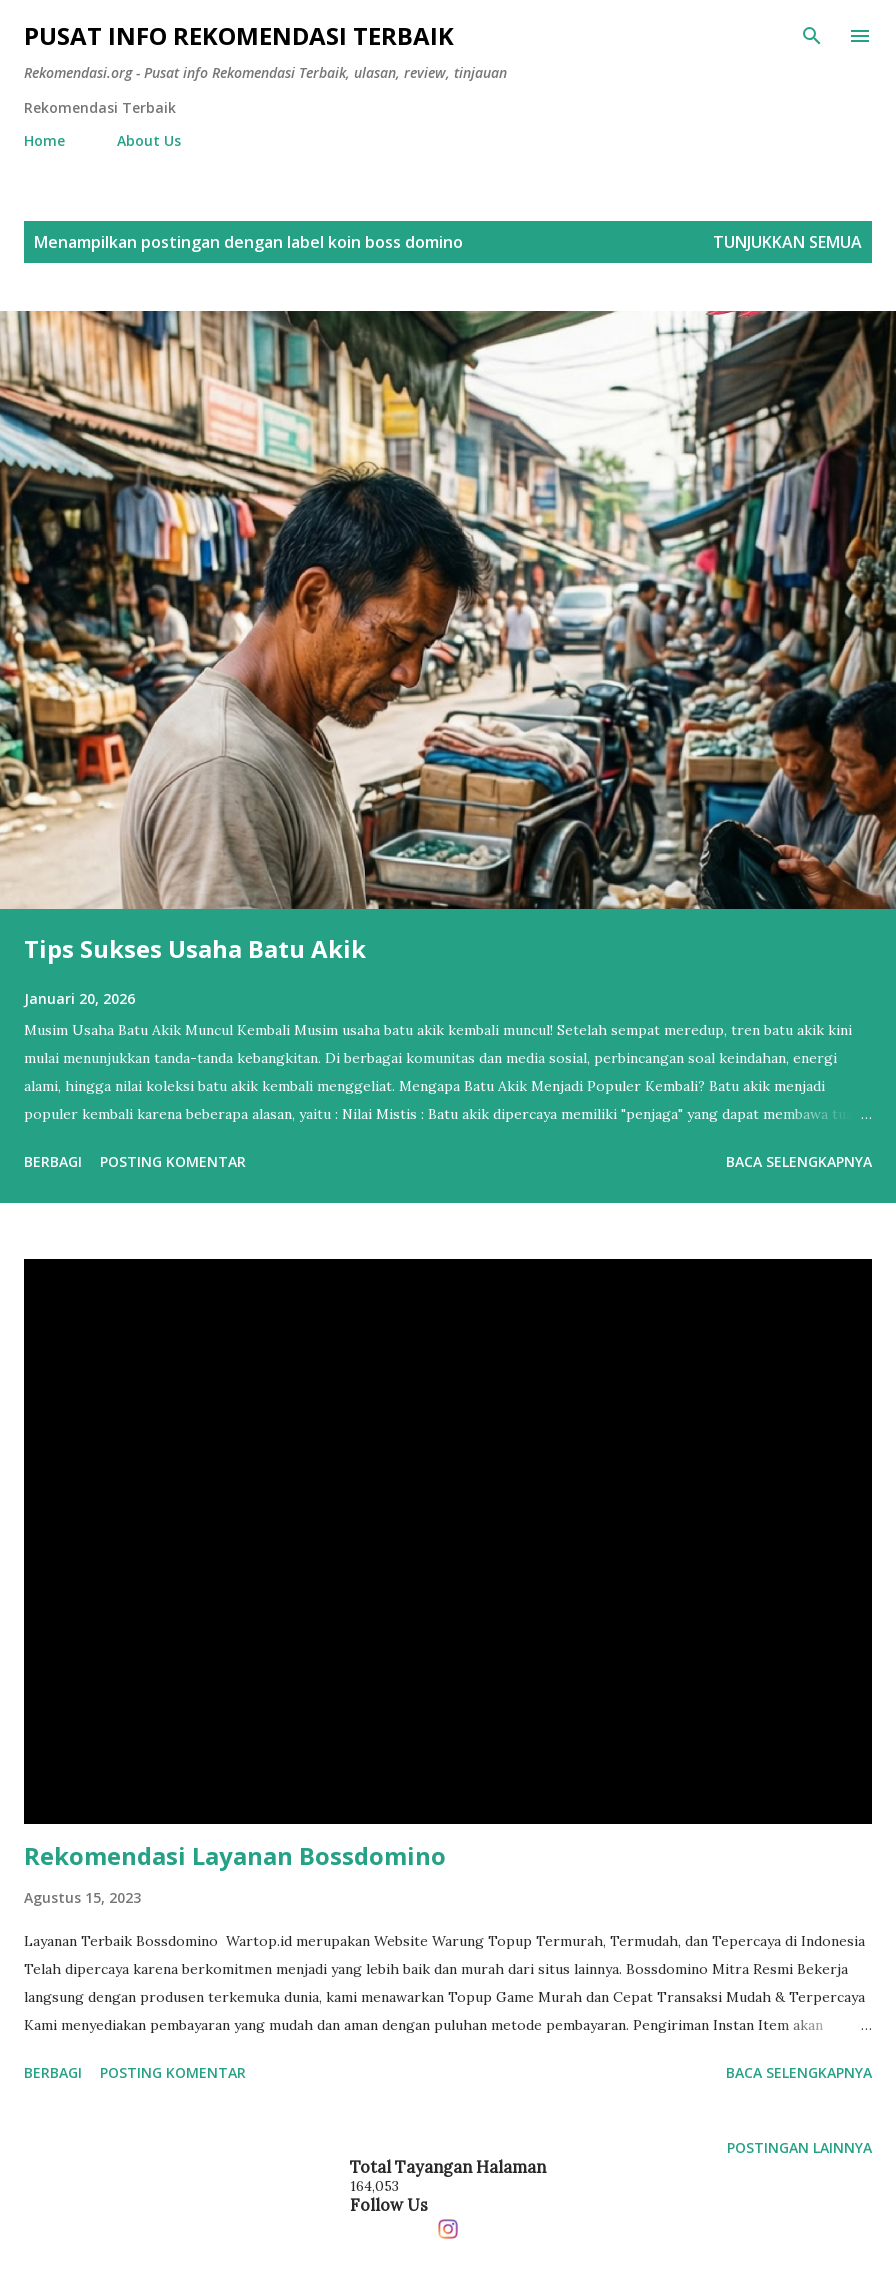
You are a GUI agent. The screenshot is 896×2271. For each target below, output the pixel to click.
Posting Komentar (173, 1161)
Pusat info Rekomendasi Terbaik (239, 35)
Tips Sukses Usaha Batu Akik (195, 948)
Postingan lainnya (799, 2147)
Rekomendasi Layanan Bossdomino (235, 1855)
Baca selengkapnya (799, 1161)
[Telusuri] (812, 36)
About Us (149, 140)
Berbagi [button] (53, 1161)
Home (44, 140)
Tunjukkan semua (787, 242)
